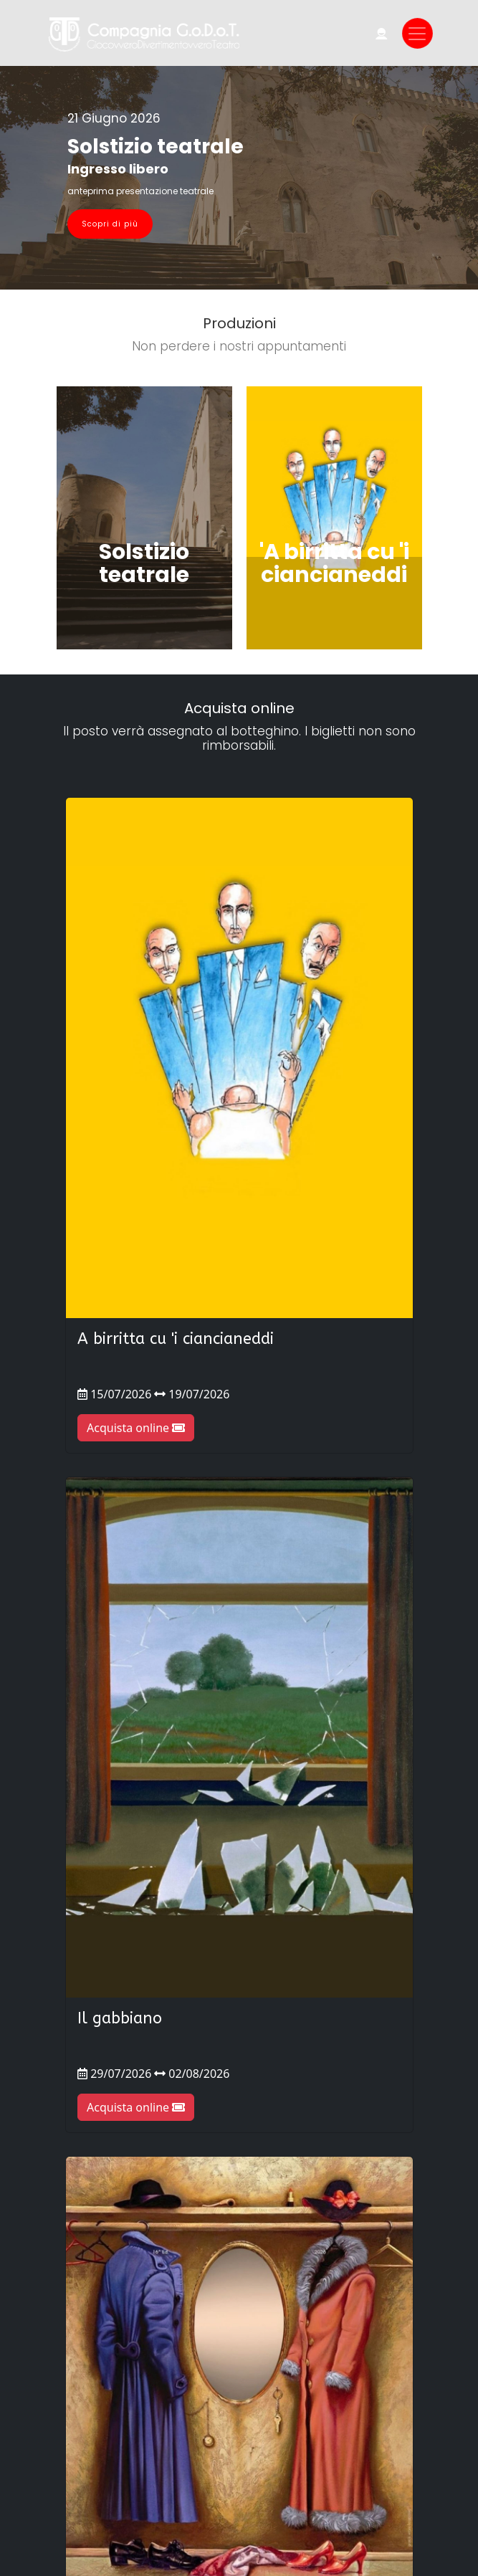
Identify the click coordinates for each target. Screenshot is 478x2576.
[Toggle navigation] (417, 33)
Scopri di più (110, 224)
